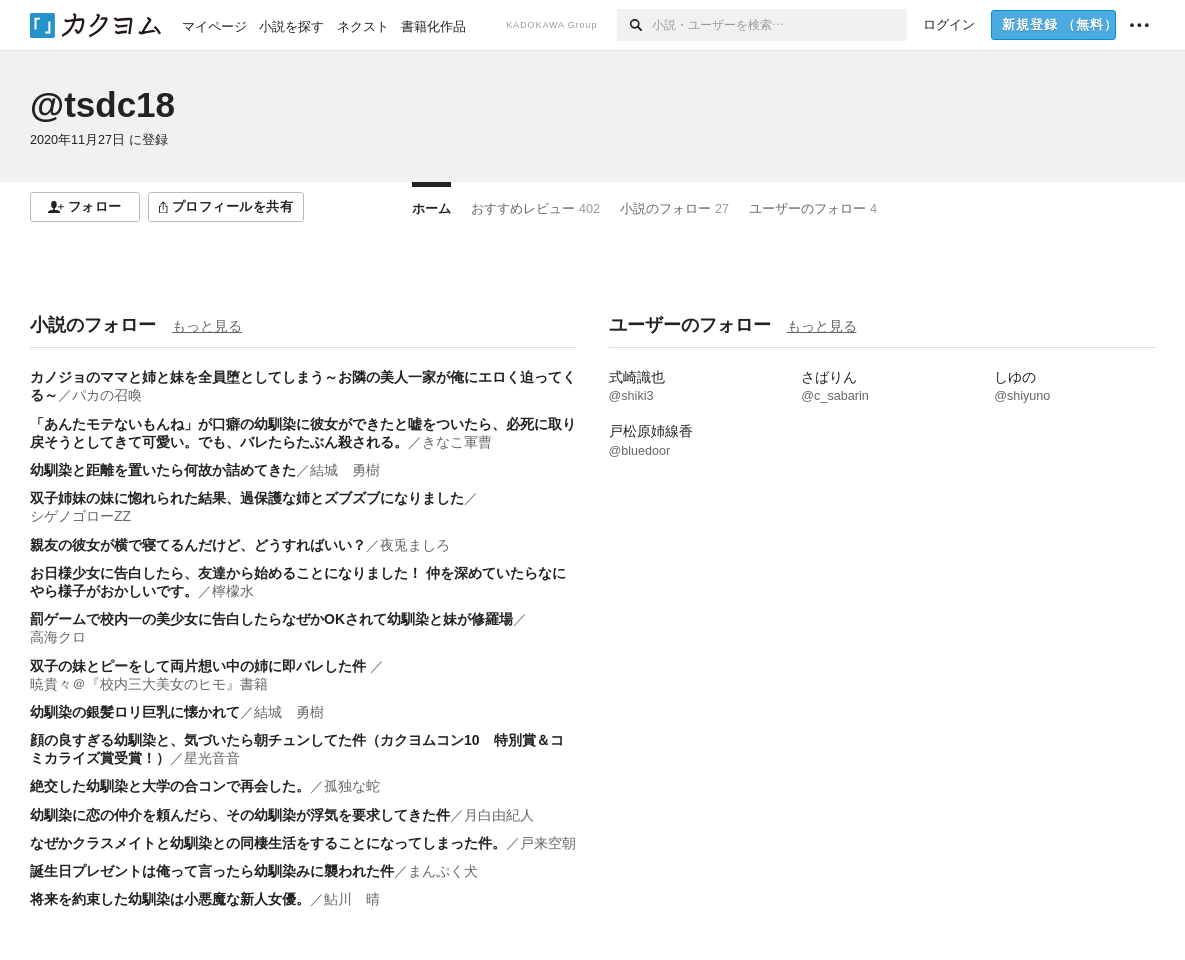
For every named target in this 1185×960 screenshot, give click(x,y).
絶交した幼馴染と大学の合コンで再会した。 (170, 786)
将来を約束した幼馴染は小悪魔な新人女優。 (170, 899)
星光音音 (212, 758)
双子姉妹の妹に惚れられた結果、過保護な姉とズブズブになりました (247, 498)
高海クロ (58, 637)
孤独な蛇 (352, 786)
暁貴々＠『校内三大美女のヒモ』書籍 (149, 684)
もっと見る (207, 326)
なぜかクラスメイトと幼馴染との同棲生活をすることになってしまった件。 (268, 843)
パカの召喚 (107, 395)
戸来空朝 (548, 843)
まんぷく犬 (443, 871)
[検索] (634, 25)
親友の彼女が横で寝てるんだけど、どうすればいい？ (198, 545)
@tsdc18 (102, 104)
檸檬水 (233, 591)
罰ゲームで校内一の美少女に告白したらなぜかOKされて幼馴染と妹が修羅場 (271, 619)
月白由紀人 (499, 815)
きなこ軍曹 (457, 442)
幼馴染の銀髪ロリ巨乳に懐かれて (135, 712)
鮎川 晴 (352, 899)
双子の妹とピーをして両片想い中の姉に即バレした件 (200, 666)
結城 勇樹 (345, 470)
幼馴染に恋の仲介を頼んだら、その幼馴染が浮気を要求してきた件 (240, 815)
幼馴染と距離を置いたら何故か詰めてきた (163, 470)
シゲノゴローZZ (80, 516)
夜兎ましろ (415, 545)
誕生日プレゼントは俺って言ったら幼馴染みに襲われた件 (212, 871)
